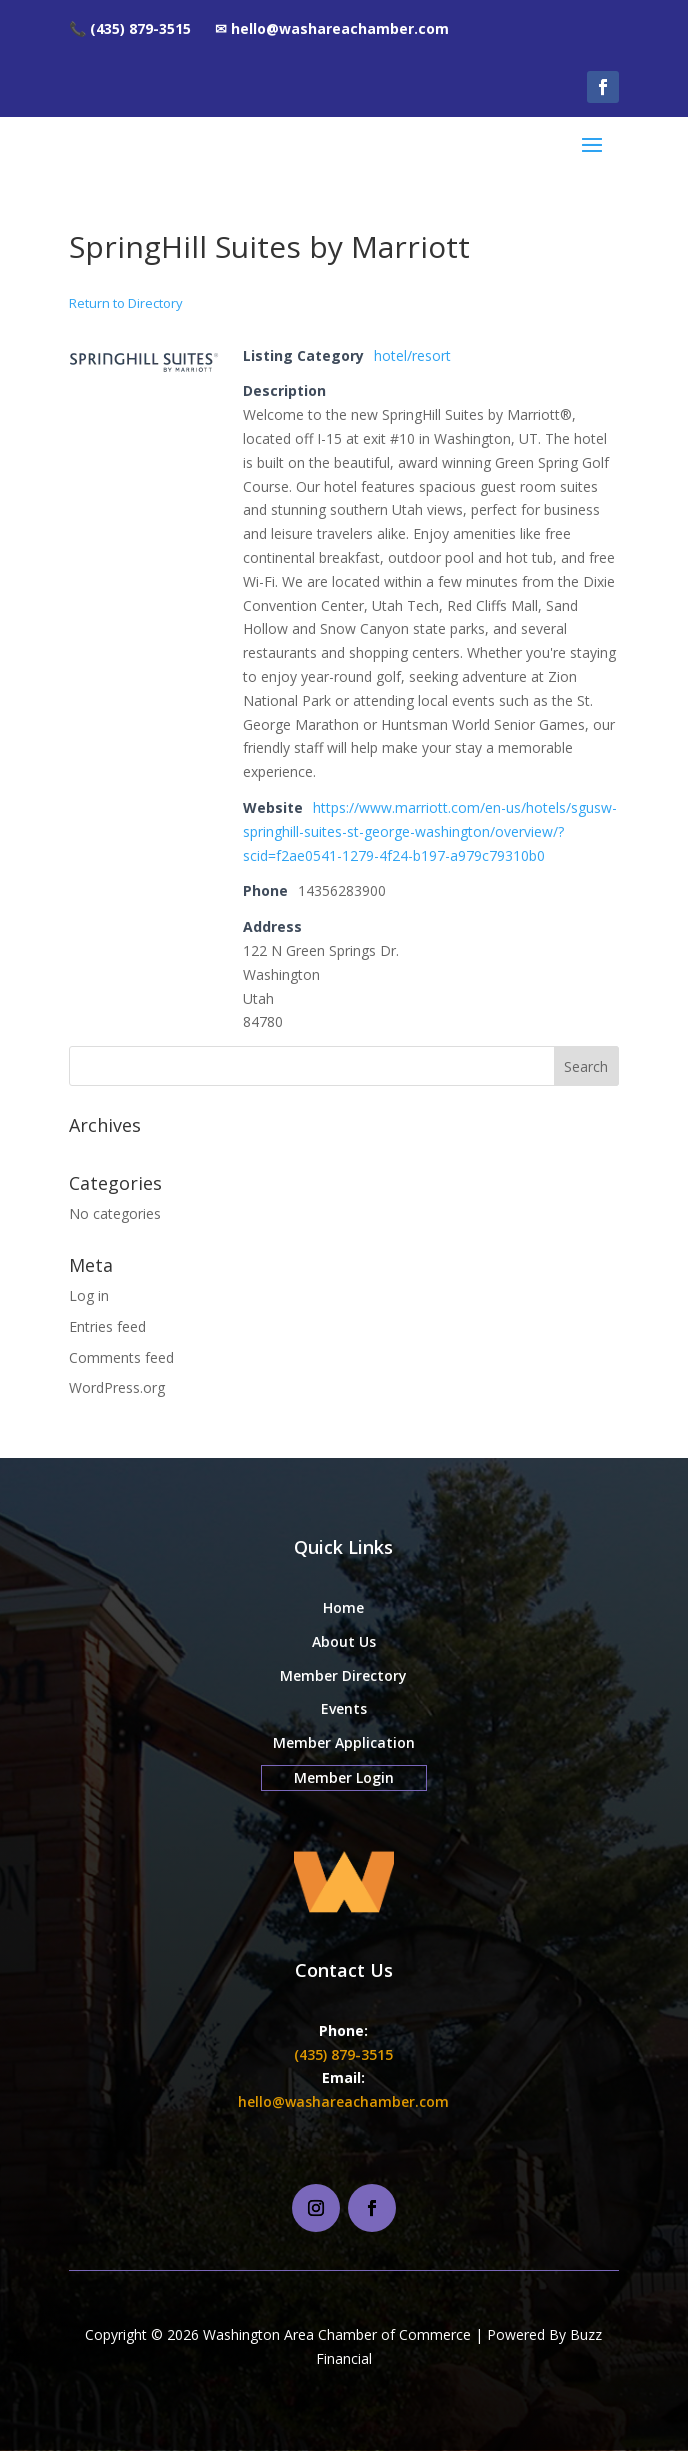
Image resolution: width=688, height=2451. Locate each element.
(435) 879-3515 (343, 2054)
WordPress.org (117, 1387)
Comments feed (121, 1357)
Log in (89, 1295)
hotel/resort (412, 355)
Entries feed (107, 1326)
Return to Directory (126, 303)
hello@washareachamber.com (343, 2101)
